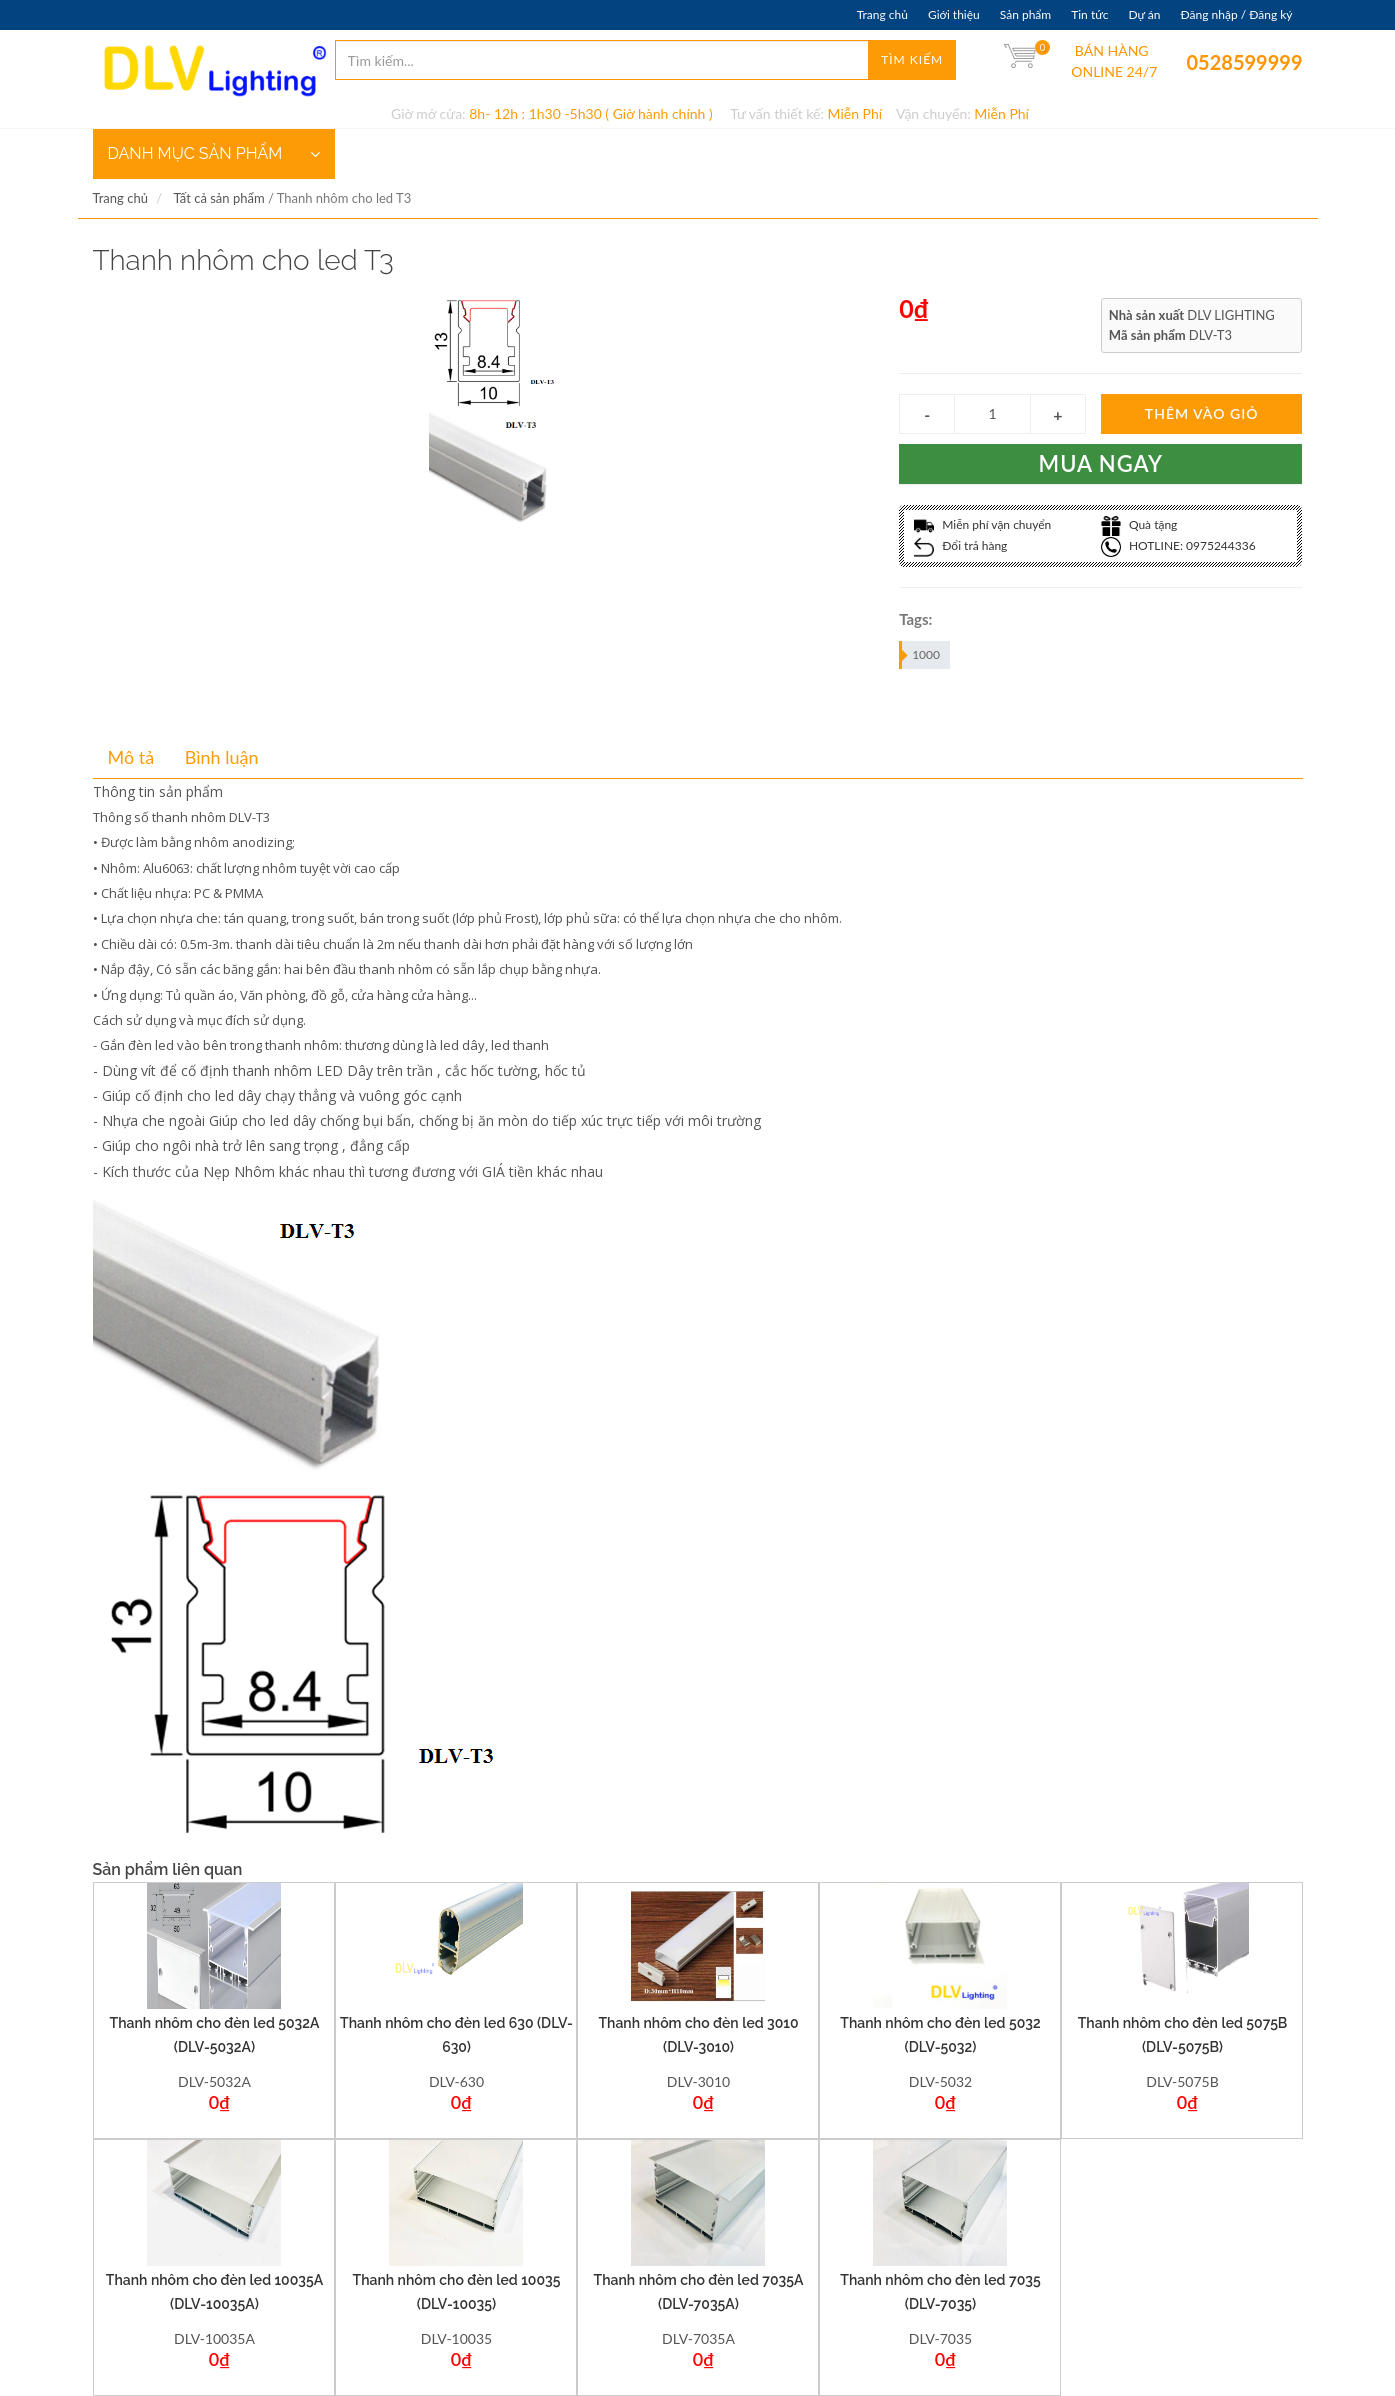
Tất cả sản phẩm (218, 198)
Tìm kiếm (912, 59)
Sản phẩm (1025, 14)
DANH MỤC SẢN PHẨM (214, 154)
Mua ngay (1101, 463)
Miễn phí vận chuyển (982, 524)
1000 (920, 655)
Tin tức (1089, 14)
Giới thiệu (954, 14)
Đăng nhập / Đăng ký (1236, 14)
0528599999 (1200, 62)
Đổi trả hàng (960, 545)
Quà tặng (1139, 524)
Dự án (1144, 14)
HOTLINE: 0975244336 (1178, 545)
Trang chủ (882, 14)
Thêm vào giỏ (1202, 413)
